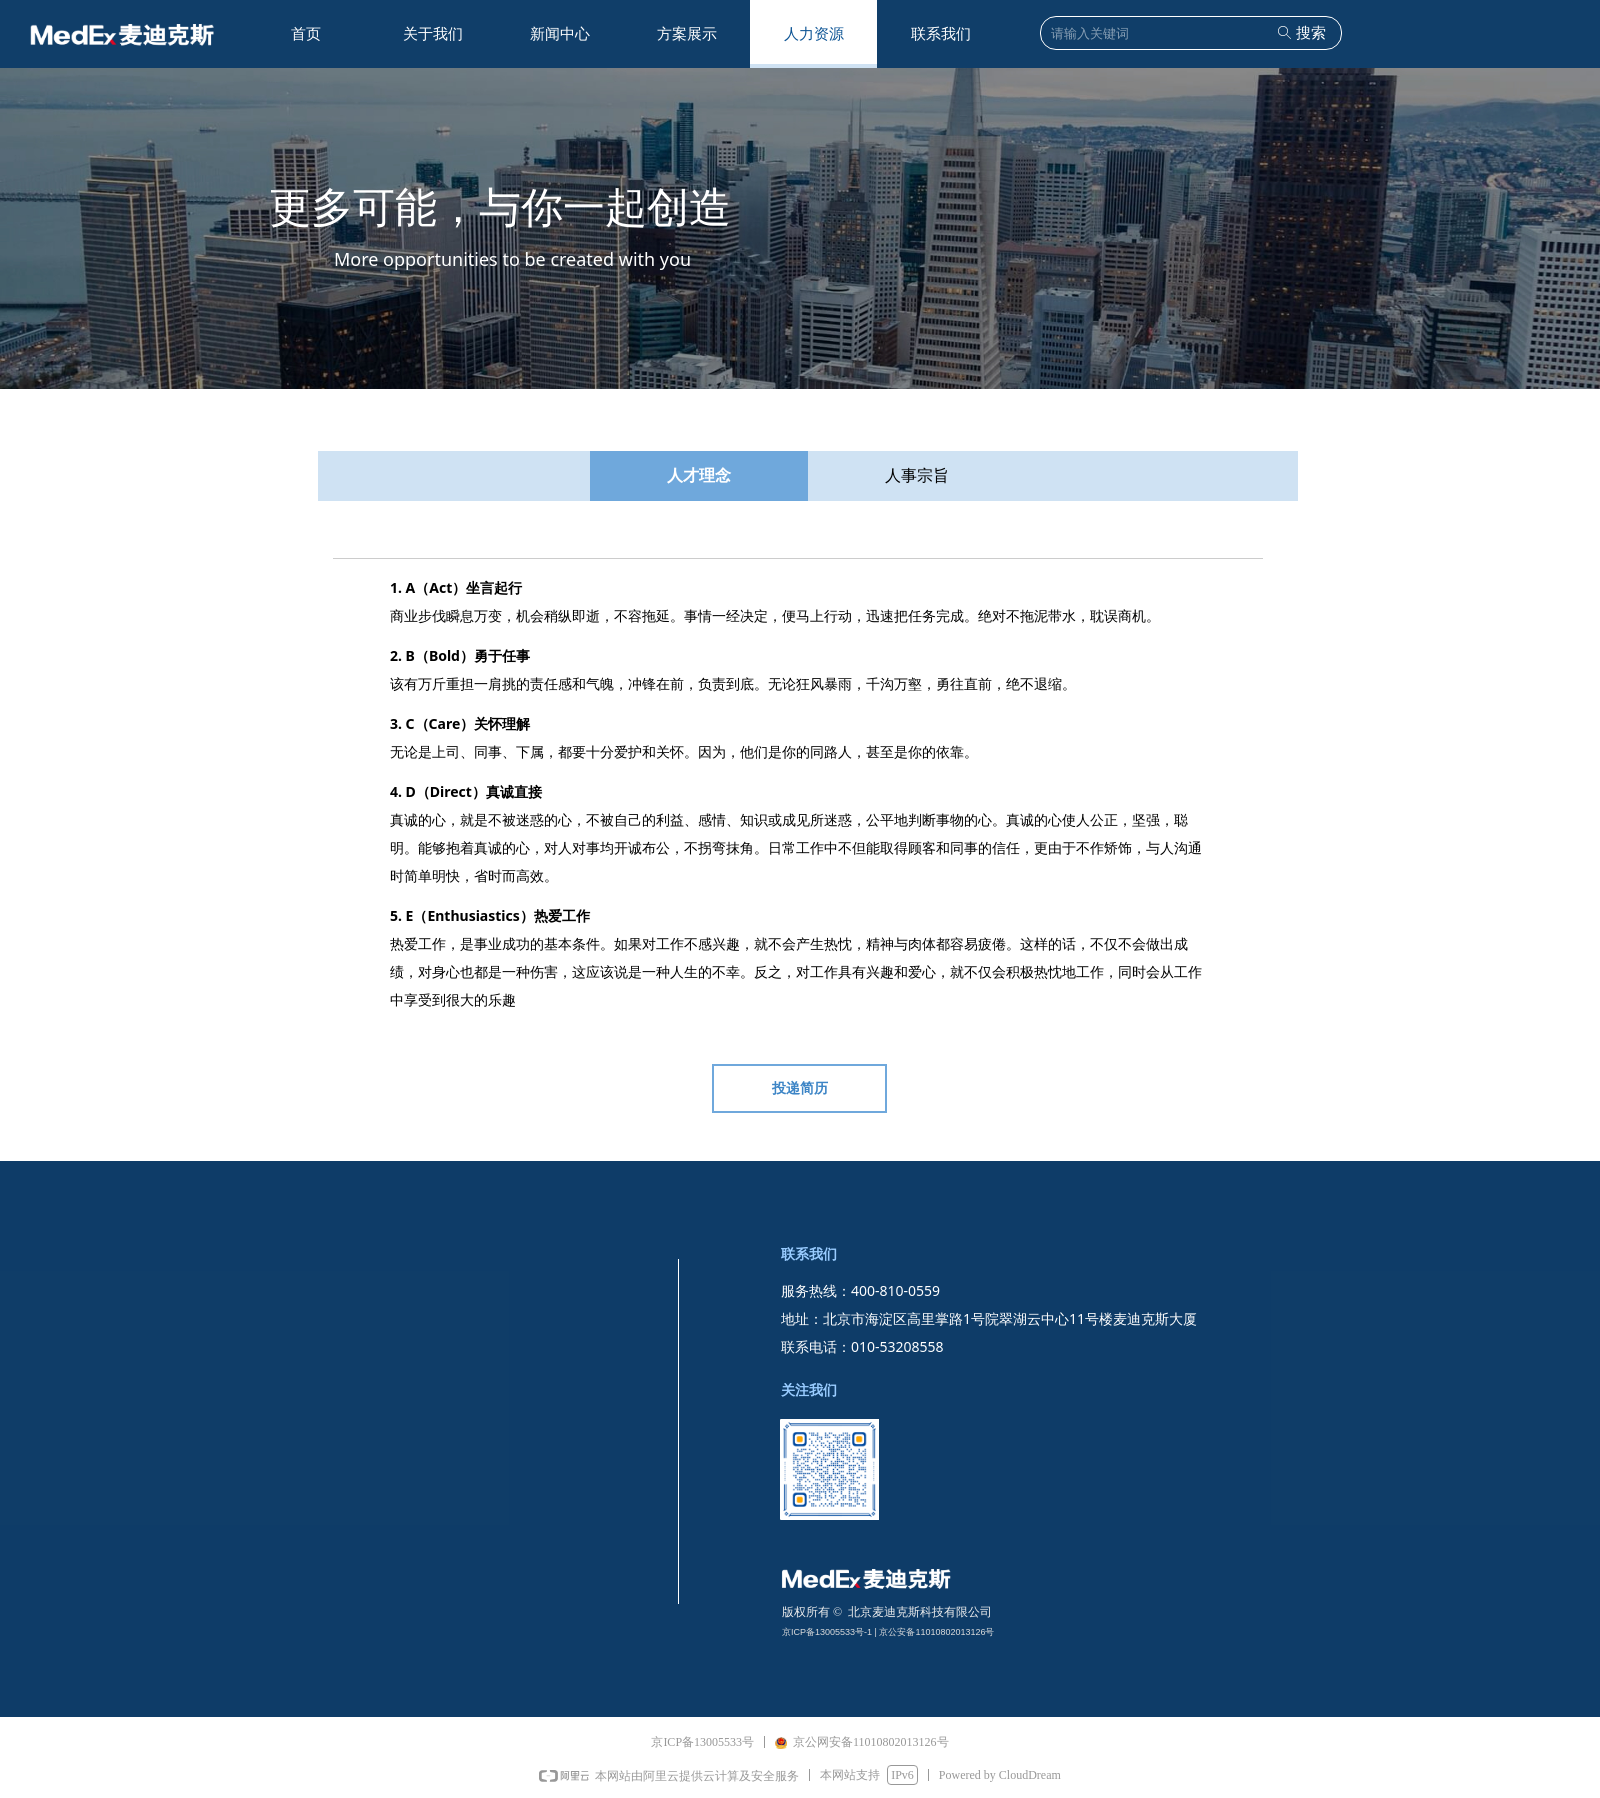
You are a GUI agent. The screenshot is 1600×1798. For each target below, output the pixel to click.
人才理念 (699, 475)
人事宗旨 (917, 475)
